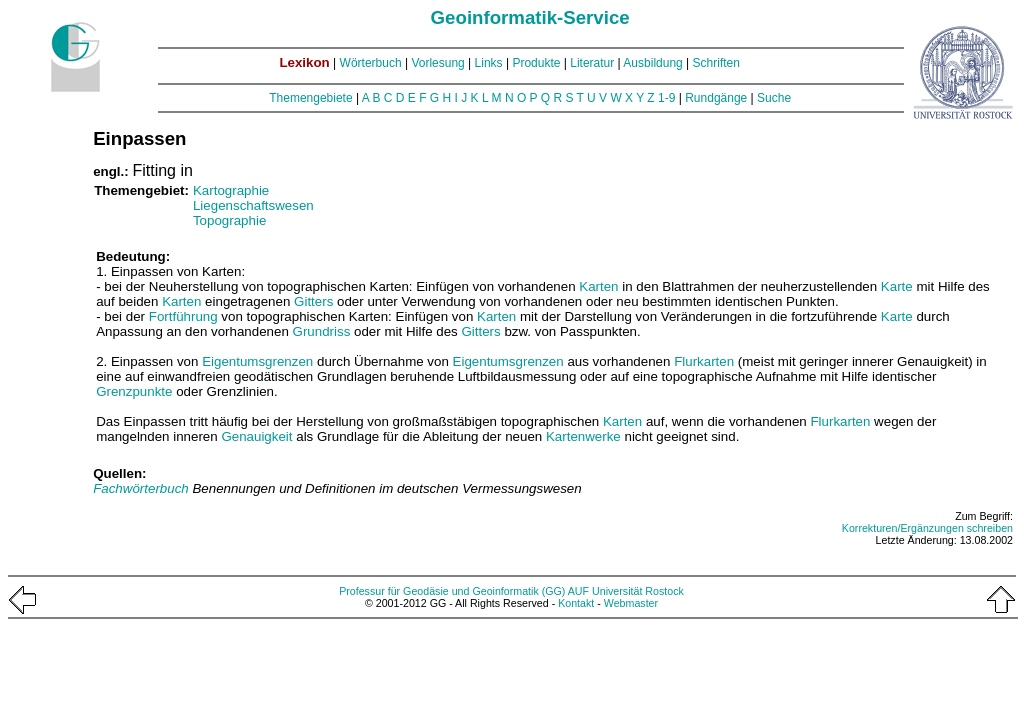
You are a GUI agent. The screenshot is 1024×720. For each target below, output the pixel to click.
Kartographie (231, 190)
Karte (897, 286)
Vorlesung (437, 63)
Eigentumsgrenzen (257, 361)
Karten (598, 286)
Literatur (592, 63)
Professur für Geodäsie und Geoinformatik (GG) (452, 591)
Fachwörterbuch (142, 488)
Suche (774, 98)
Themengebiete (310, 98)
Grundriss (322, 331)
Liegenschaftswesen (253, 205)
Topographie (229, 220)
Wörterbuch (371, 63)
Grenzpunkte (134, 391)
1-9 (666, 98)
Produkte (536, 63)
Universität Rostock (638, 591)
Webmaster (631, 603)
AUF (578, 591)
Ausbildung (652, 63)
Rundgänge (716, 98)
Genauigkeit (256, 436)
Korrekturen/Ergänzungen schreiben (927, 528)
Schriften (716, 63)
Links (489, 63)
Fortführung (183, 316)
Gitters (313, 301)
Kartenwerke (583, 436)
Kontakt (576, 603)
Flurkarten (704, 361)
